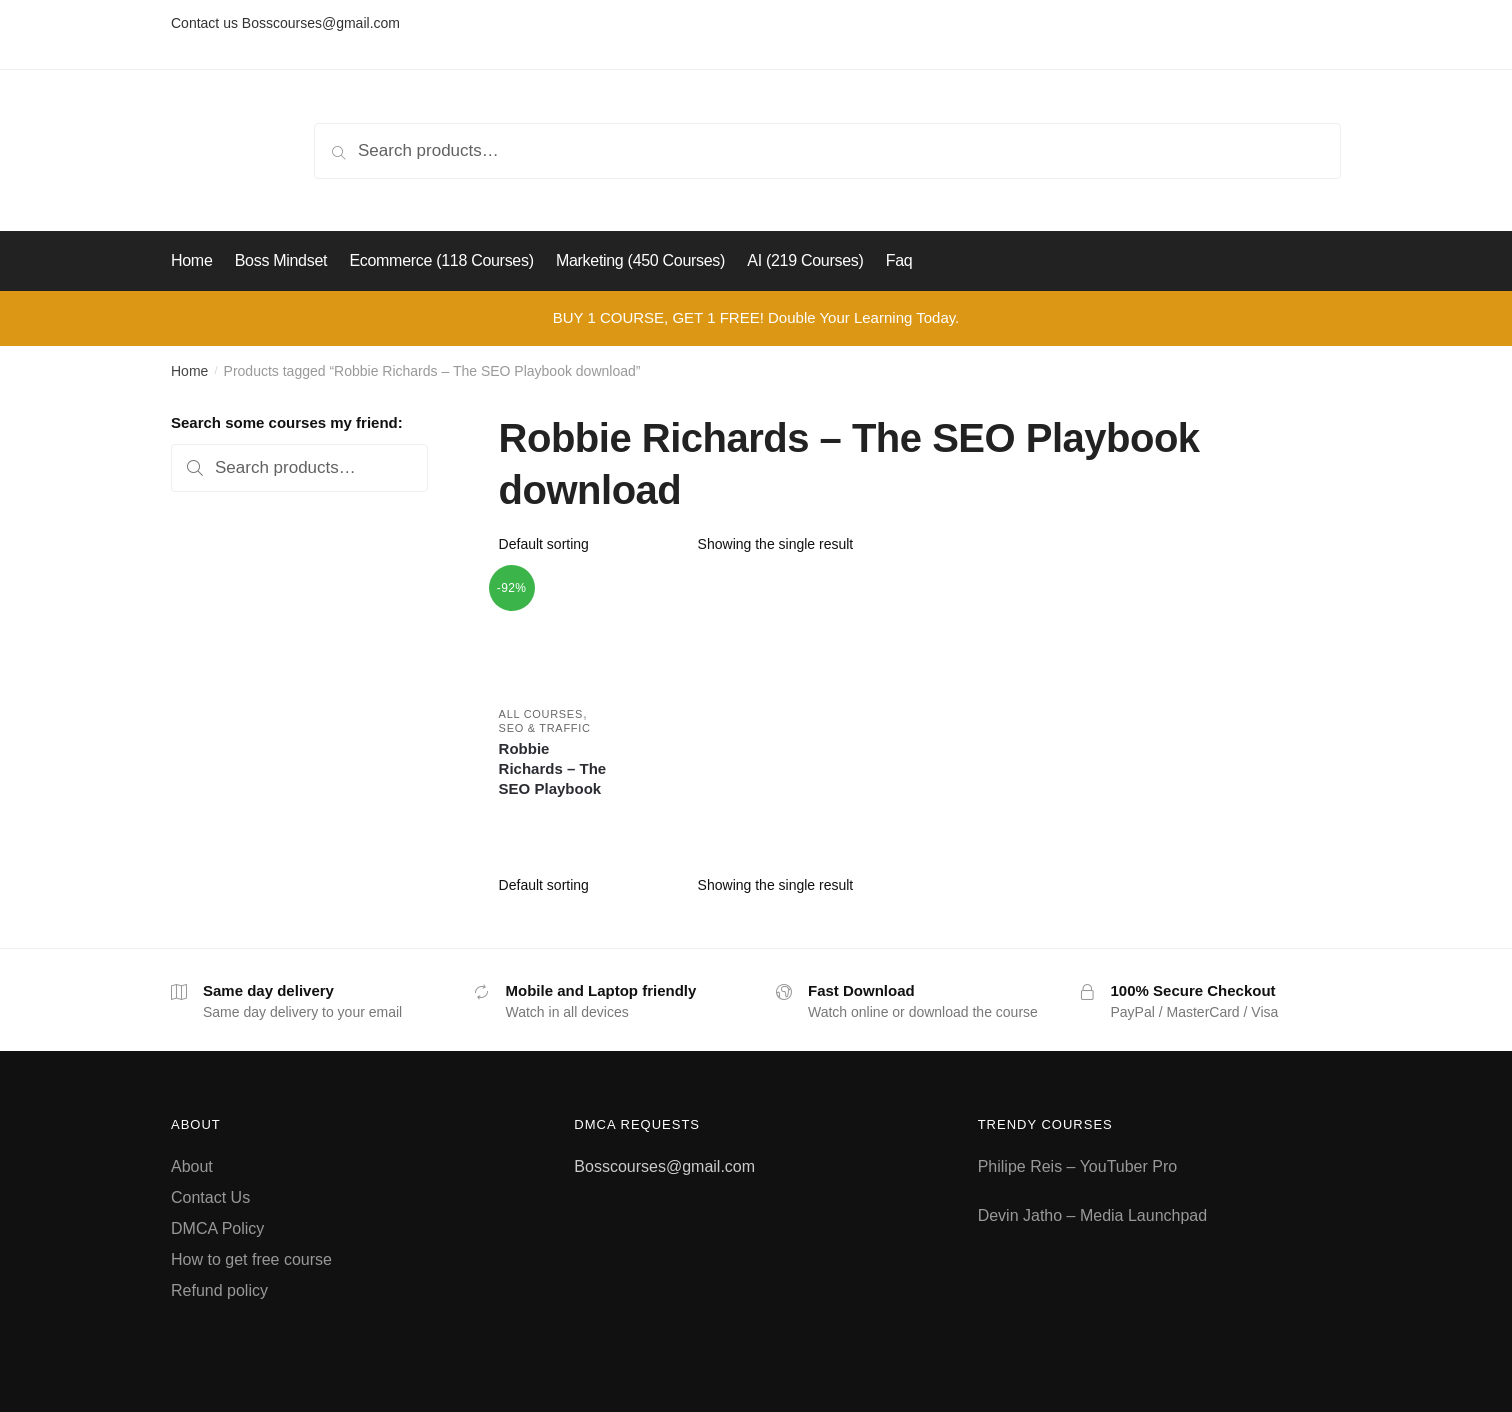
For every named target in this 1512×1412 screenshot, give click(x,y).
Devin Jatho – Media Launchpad (1093, 1215)
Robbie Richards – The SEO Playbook (553, 768)
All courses (541, 714)
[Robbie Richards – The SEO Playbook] (556, 632)
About (192, 1166)
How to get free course (251, 1259)
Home (189, 371)
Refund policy (219, 1290)
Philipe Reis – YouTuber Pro (1078, 1166)
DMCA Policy (217, 1228)
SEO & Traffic (545, 728)
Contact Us (210, 1197)
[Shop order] (591, 544)
